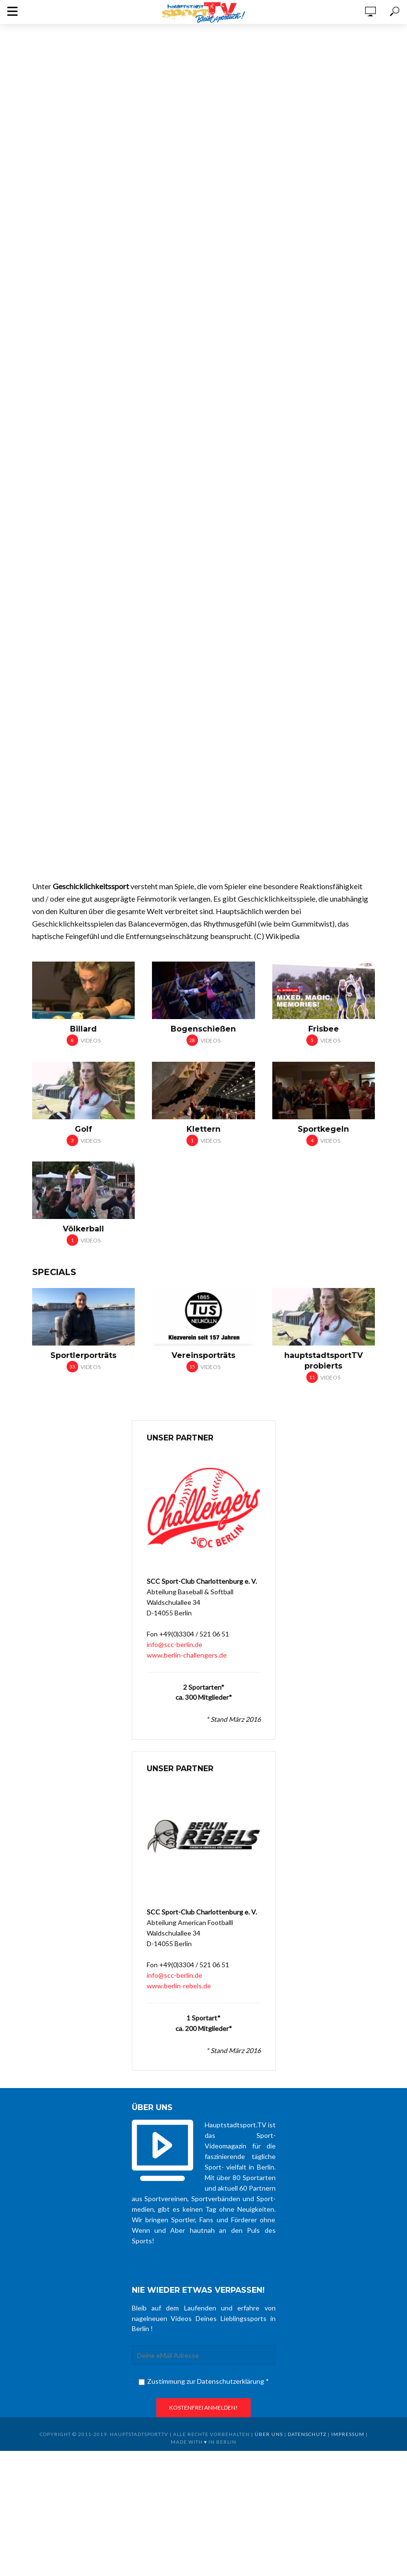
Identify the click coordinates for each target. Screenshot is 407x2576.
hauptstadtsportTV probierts (323, 1360)
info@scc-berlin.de (174, 1644)
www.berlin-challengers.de (187, 1655)
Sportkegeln (323, 1129)
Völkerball (83, 1228)
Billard (83, 1028)
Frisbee (323, 1028)
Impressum (347, 2434)
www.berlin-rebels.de (179, 1986)
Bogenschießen (203, 1028)
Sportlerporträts (83, 1355)
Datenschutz (307, 2434)
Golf (83, 1129)
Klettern (203, 1129)
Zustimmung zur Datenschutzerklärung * (204, 2381)
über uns (269, 2434)
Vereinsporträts (203, 1355)
